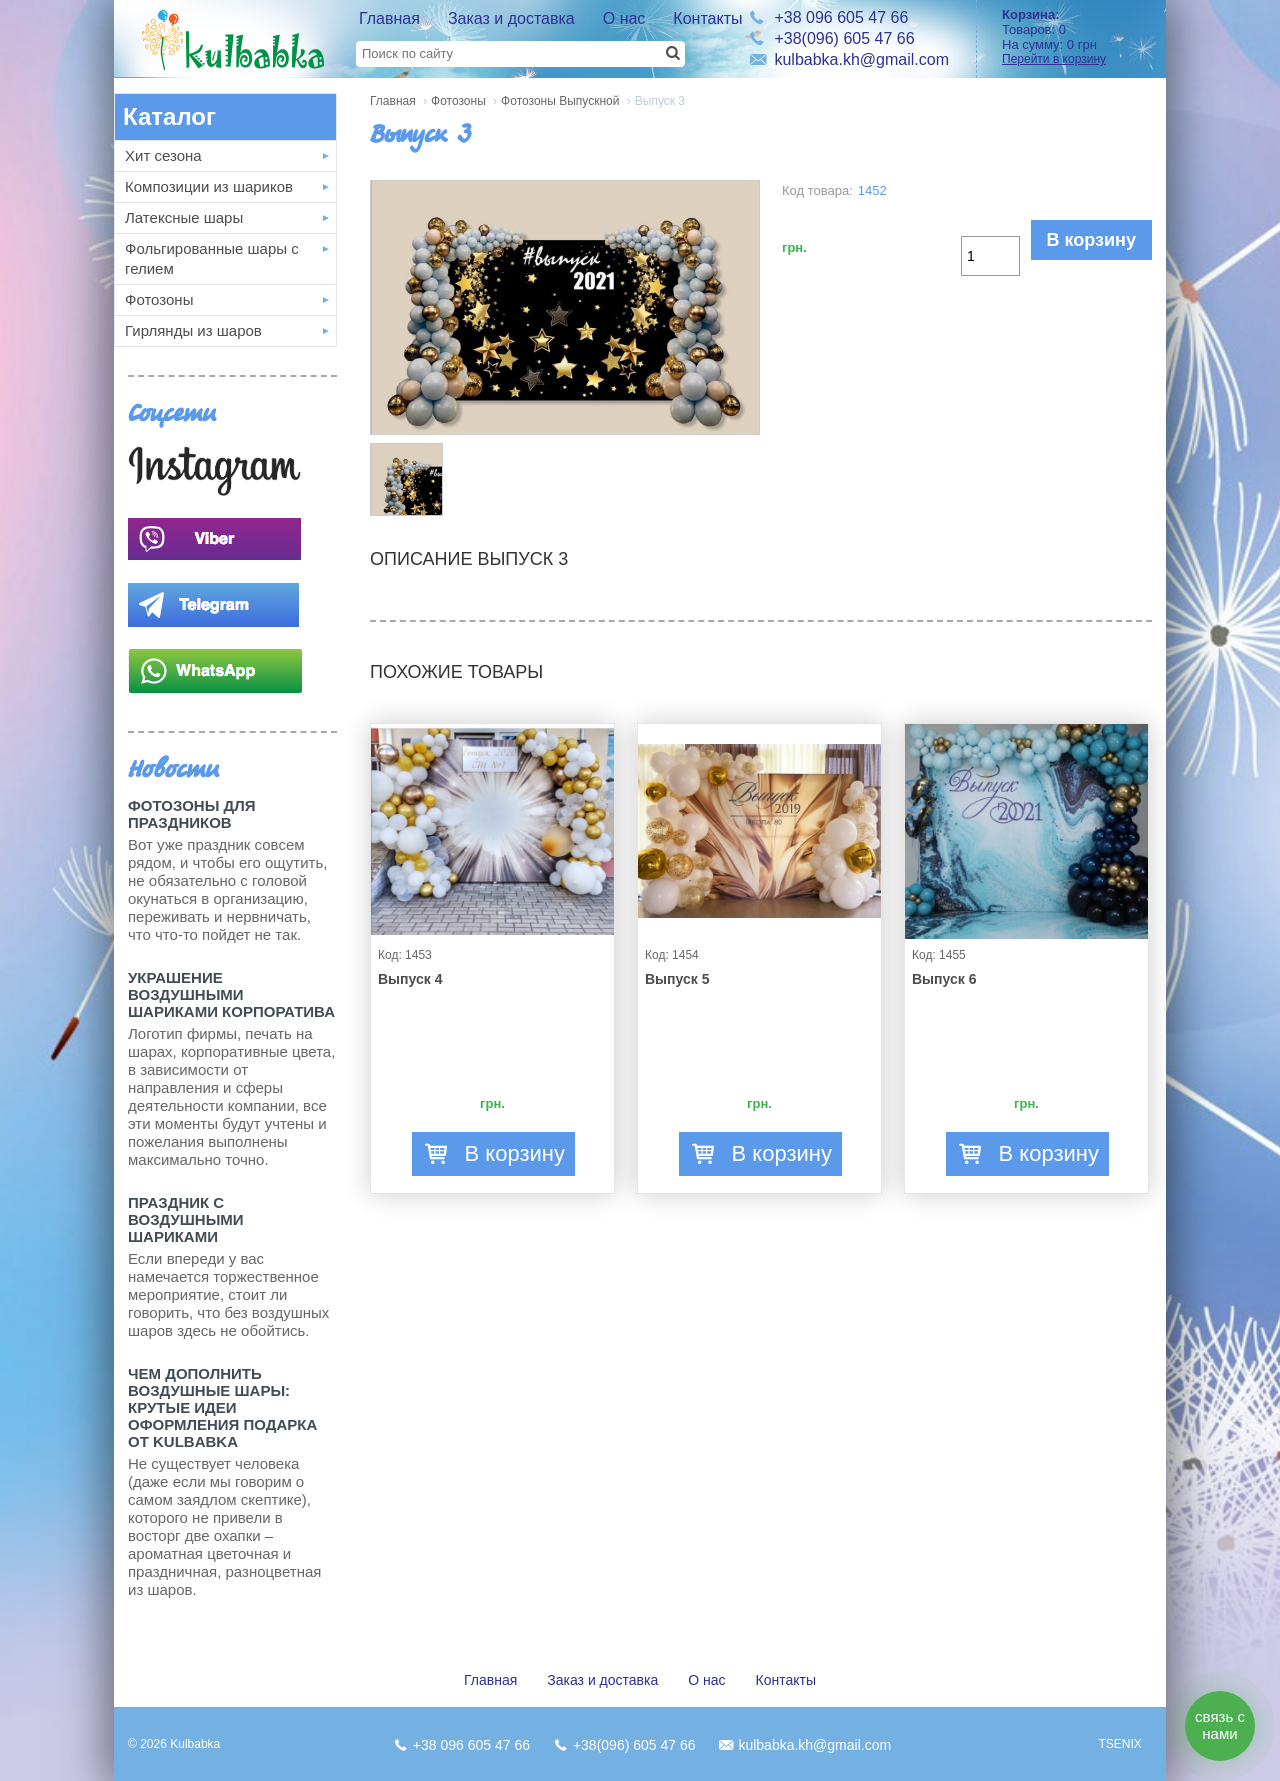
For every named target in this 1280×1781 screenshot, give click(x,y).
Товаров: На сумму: (1077, 36)
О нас (624, 18)
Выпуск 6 (944, 979)
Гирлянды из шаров (193, 330)
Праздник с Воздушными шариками (186, 1219)
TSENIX (1119, 1744)
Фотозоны (159, 299)
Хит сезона (163, 155)
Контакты (707, 18)
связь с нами (1220, 1725)
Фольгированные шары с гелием (212, 258)
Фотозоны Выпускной (560, 101)
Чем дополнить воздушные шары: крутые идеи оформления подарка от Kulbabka (222, 1407)
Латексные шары (184, 217)
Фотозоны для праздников (191, 814)
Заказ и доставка (511, 18)
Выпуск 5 (677, 979)
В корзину (1091, 240)
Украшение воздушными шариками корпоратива (231, 994)
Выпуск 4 (410, 979)
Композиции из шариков (209, 186)
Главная (389, 18)
